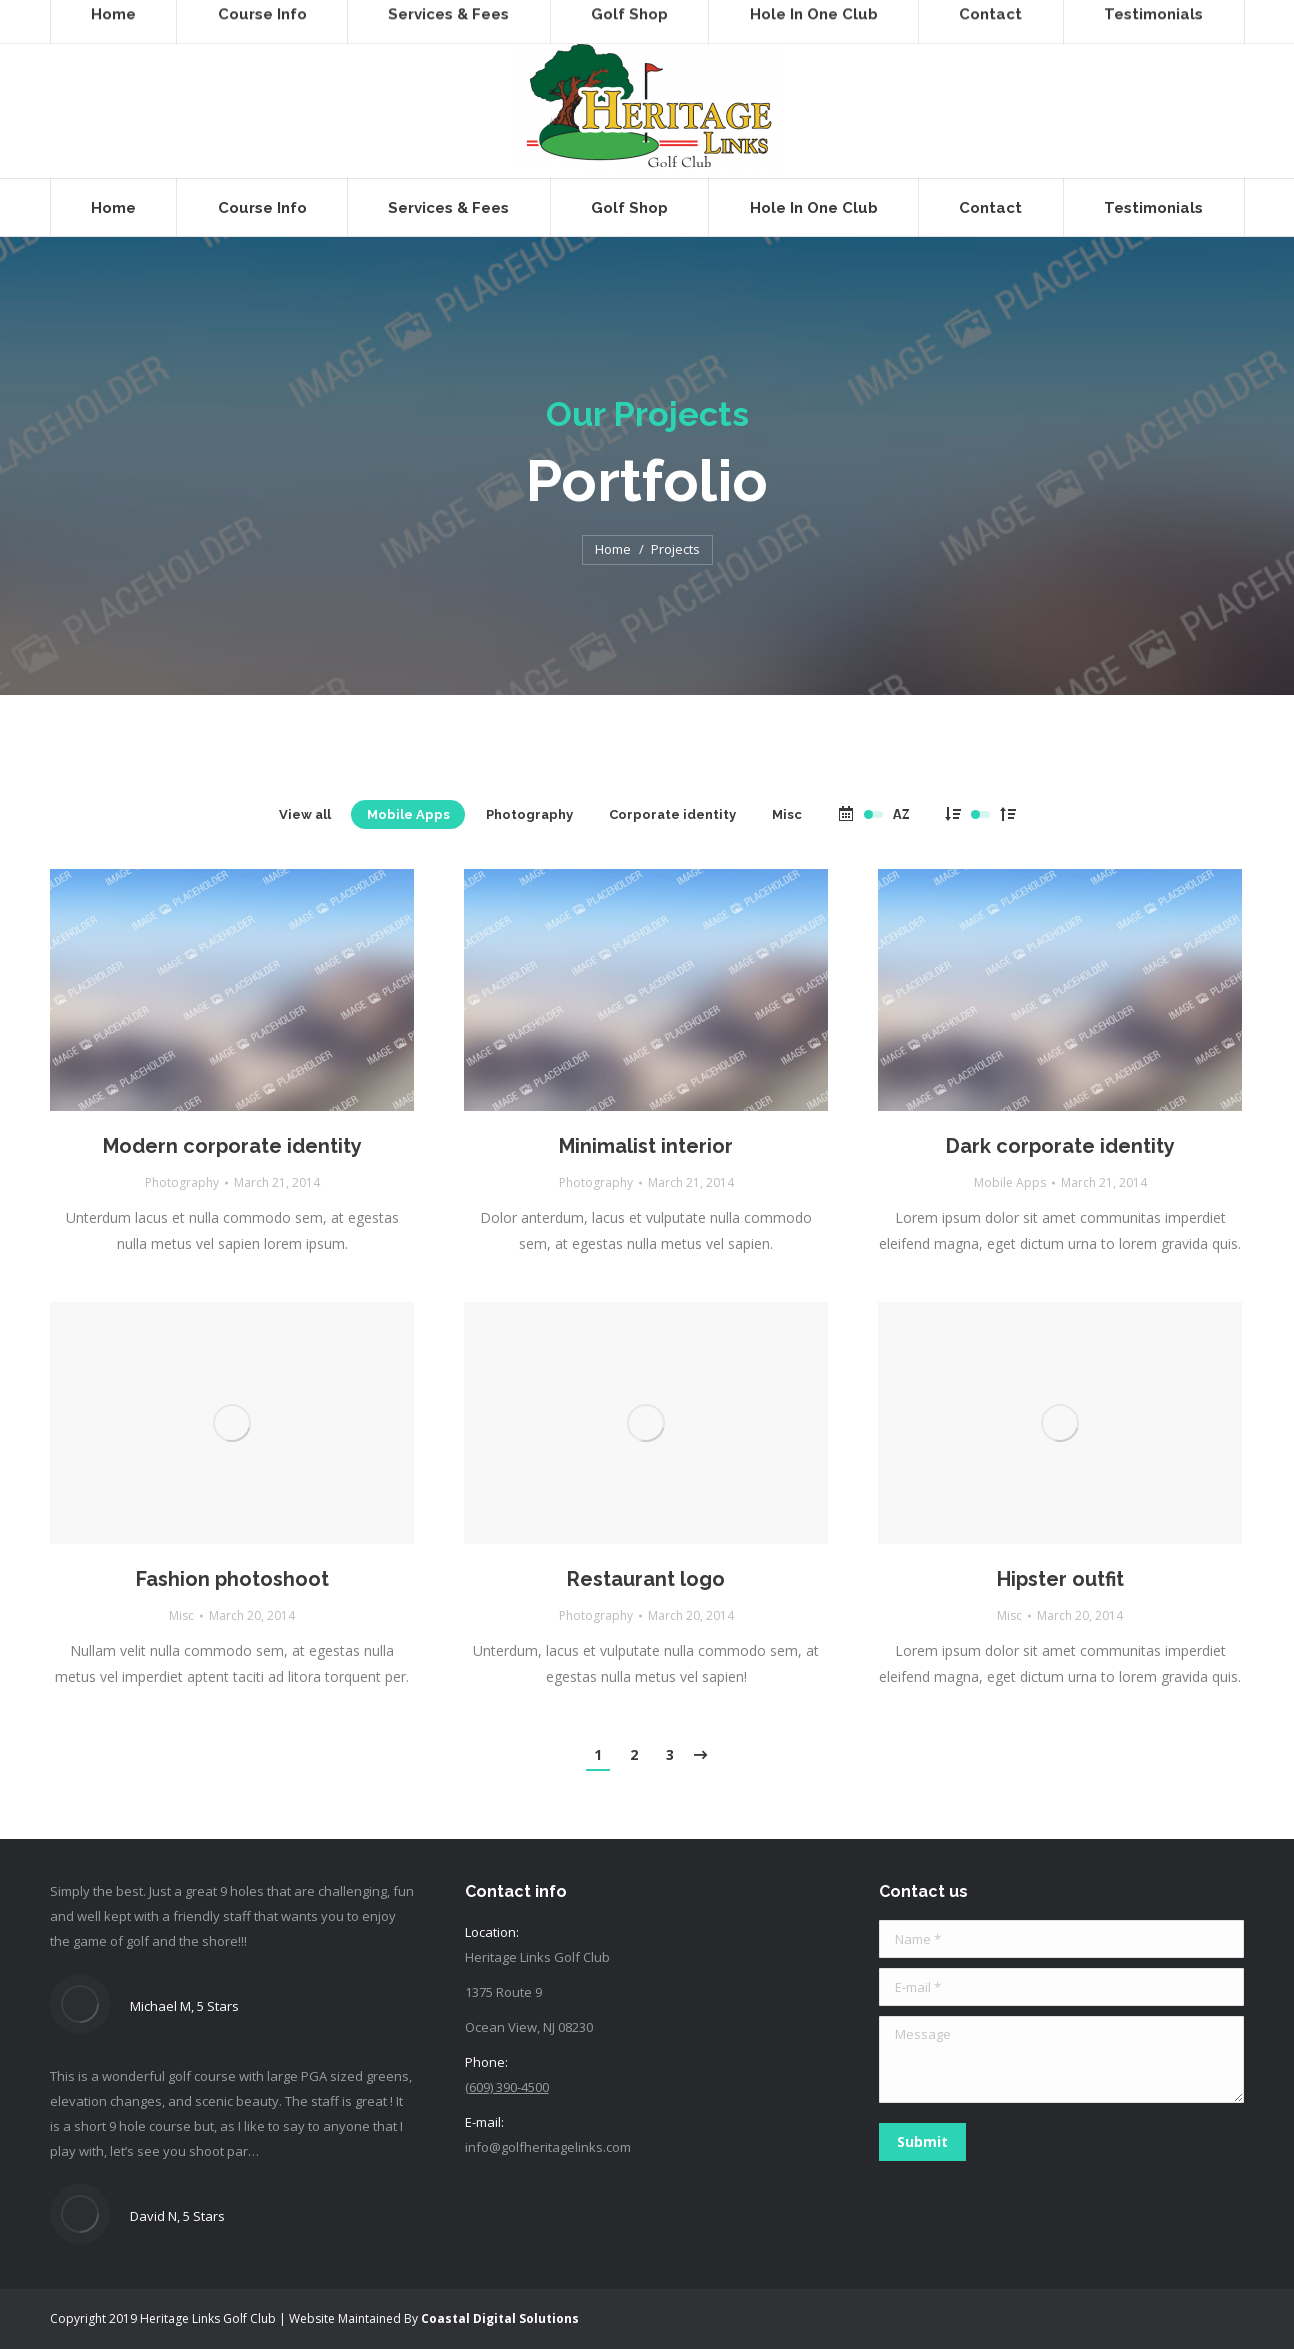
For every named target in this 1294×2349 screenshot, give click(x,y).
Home (613, 549)
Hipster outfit (1060, 1579)
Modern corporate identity (232, 1146)
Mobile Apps (408, 814)
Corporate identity (672, 814)
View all (305, 814)
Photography (529, 814)
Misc (787, 814)
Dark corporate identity (1060, 1146)
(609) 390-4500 (114, 17)
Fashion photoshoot (232, 1579)
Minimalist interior (646, 1146)
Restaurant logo (646, 1579)
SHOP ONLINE (421, 17)
